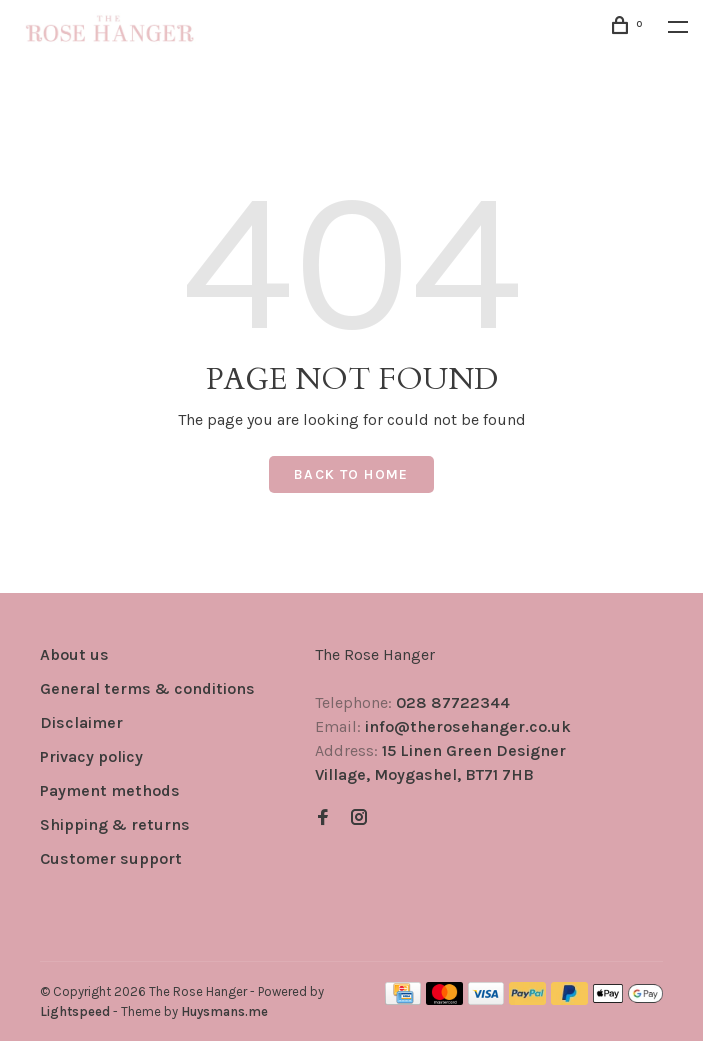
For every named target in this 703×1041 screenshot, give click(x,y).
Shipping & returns (115, 824)
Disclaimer (81, 722)
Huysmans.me (224, 1011)
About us (74, 654)
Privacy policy (91, 756)
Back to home (351, 474)
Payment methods (110, 790)
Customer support (111, 858)
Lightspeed (75, 1011)
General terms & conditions (147, 688)
